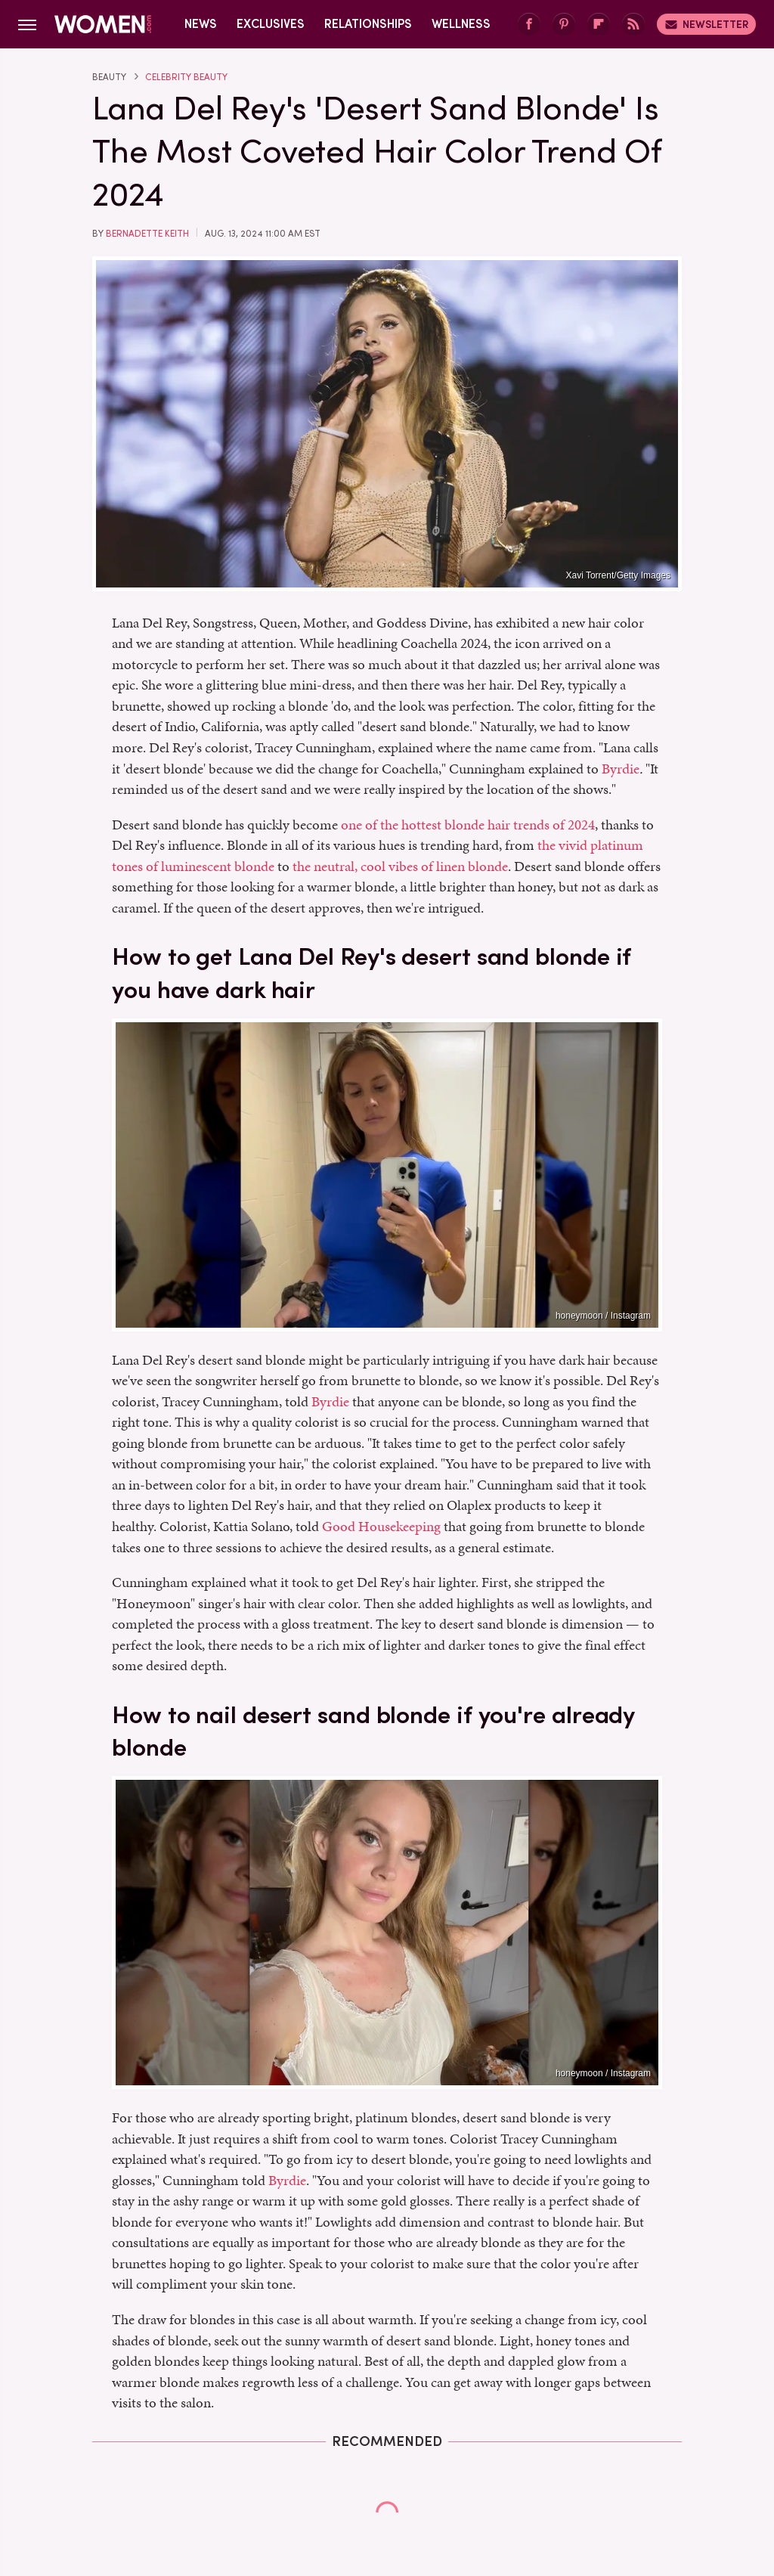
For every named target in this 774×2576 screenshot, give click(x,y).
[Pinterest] (564, 25)
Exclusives (271, 24)
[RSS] (633, 25)
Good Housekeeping (381, 1526)
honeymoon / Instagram (603, 1315)
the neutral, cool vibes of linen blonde (400, 866)
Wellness (461, 24)
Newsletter (706, 24)
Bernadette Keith (147, 233)
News (200, 24)
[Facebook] (529, 25)
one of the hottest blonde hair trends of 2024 (468, 824)
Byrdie (620, 768)
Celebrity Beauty (186, 77)
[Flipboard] (598, 25)
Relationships (368, 24)
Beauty (109, 77)
